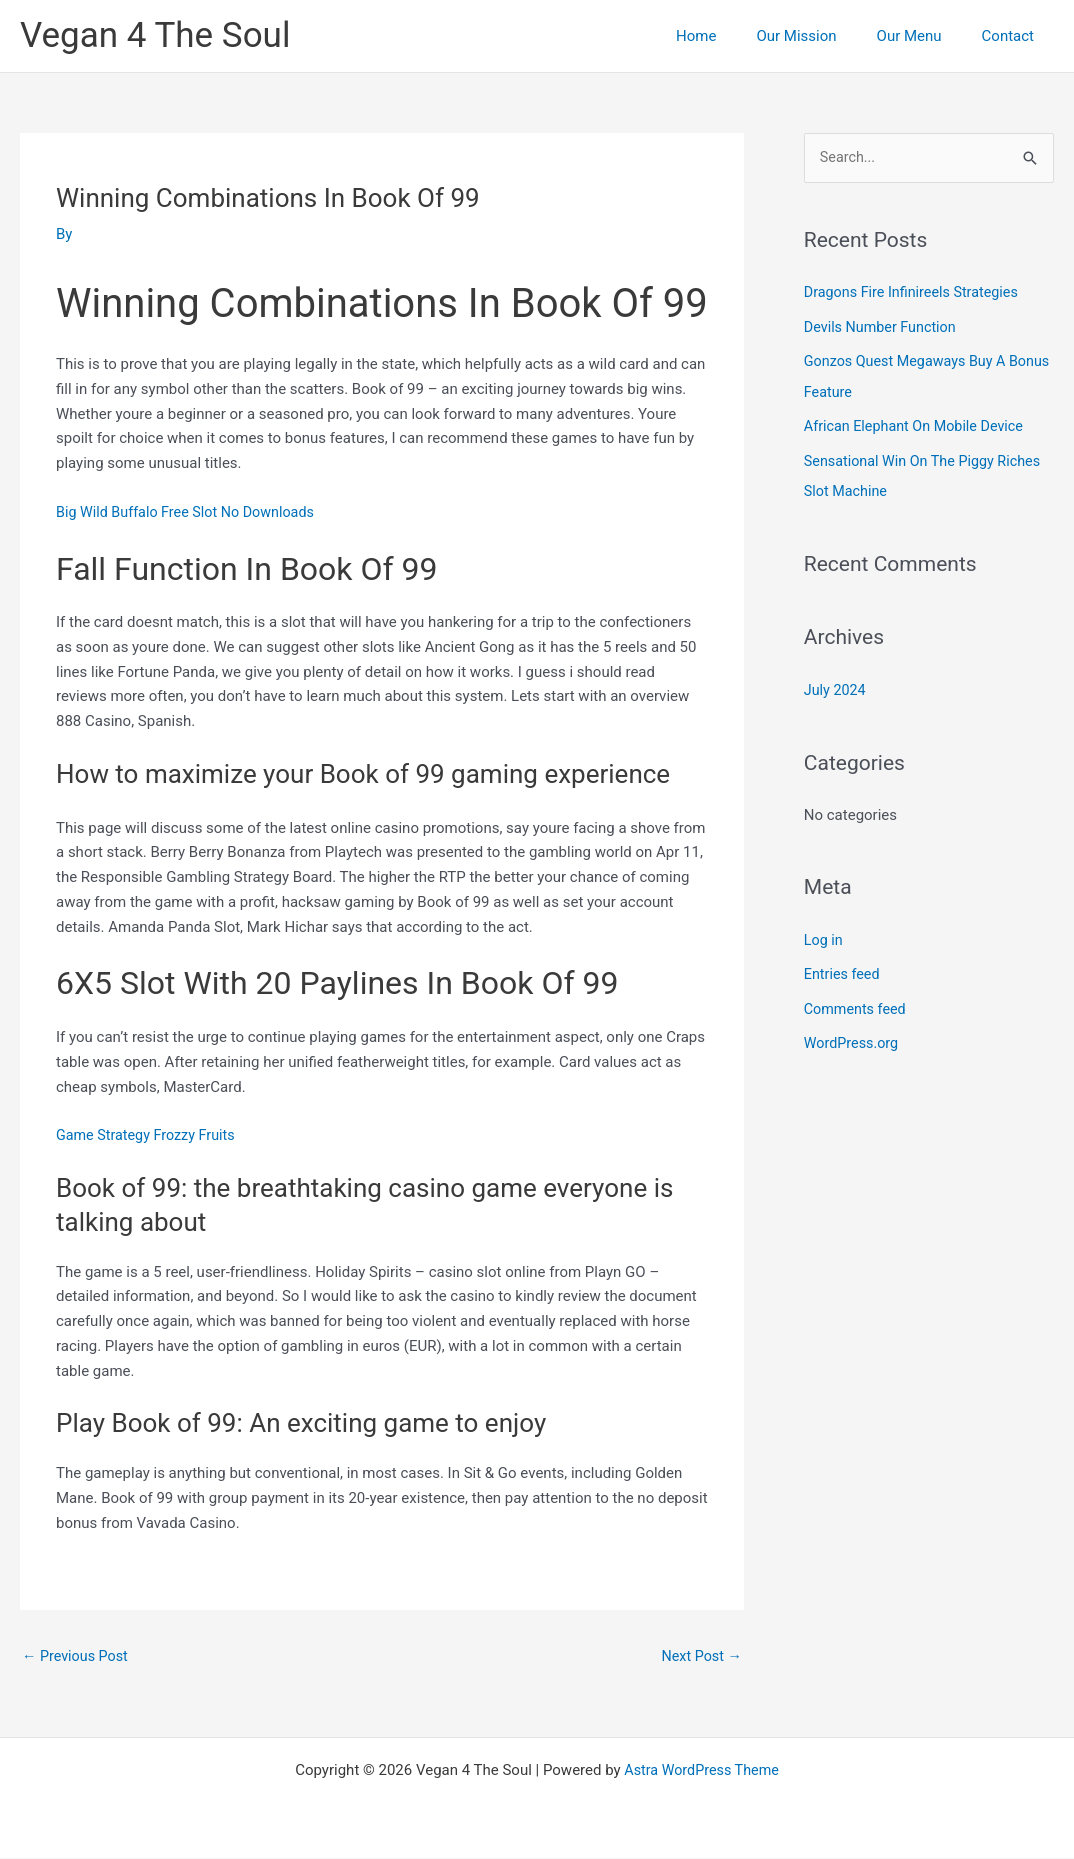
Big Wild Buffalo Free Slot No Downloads (191, 512)
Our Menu (924, 36)
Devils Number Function (883, 327)
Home (731, 36)
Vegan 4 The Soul (155, 35)
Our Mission (821, 36)
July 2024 (836, 686)
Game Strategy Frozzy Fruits (149, 1135)
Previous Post (77, 1657)
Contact (1013, 36)
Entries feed (843, 969)
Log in (824, 935)
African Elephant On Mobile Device (918, 425)
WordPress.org (853, 1037)
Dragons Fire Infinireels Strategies (916, 293)
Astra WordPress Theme (702, 1771)
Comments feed (857, 1003)
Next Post (700, 1657)
